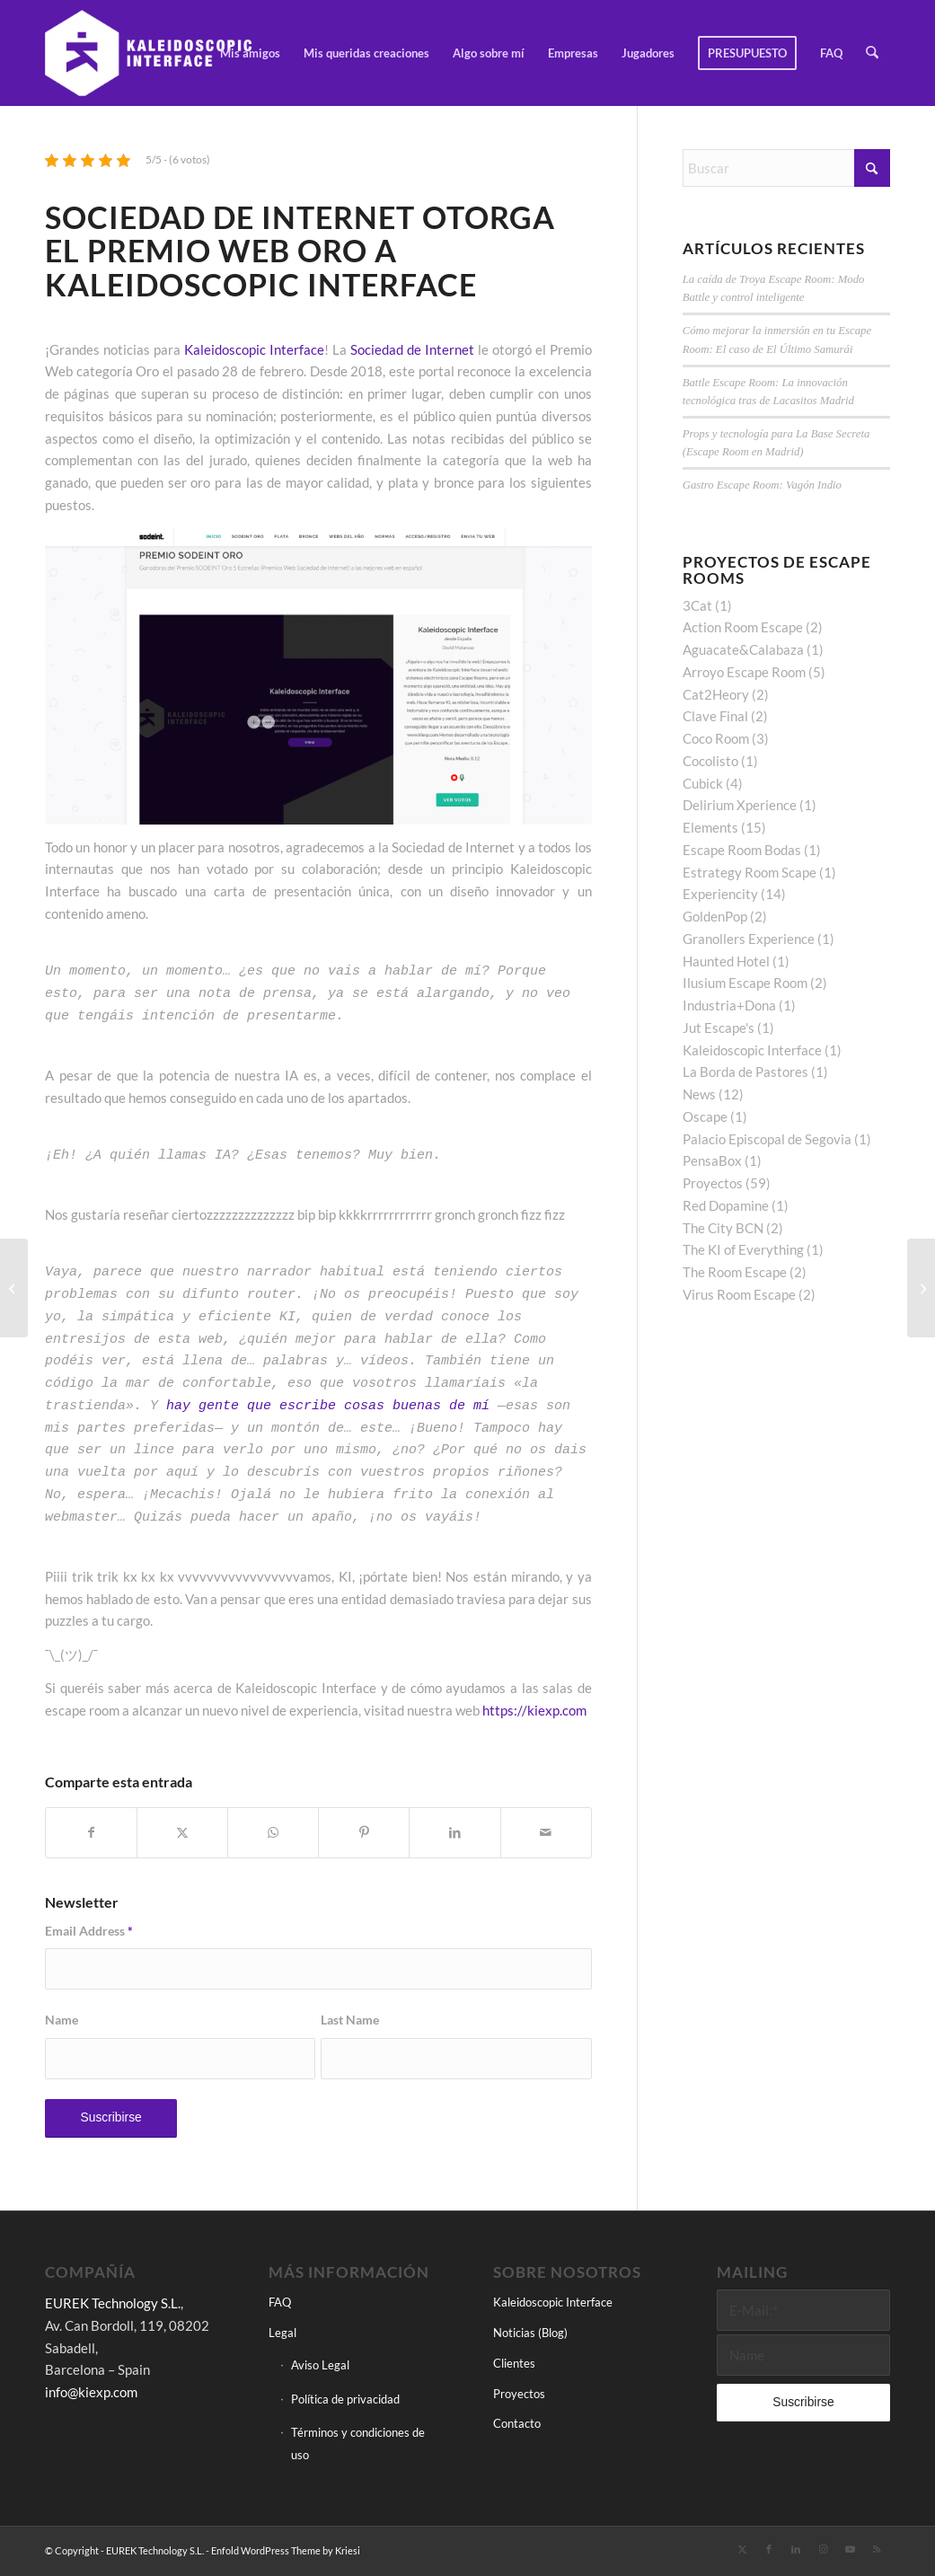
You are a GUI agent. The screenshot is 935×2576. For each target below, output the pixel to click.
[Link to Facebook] (768, 2549)
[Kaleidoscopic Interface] (149, 53)
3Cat (697, 605)
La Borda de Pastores (745, 1071)
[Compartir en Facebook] (91, 1832)
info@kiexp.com (91, 2392)
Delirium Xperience (740, 805)
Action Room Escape (743, 627)
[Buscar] (872, 53)
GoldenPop (715, 916)
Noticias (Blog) (530, 2332)
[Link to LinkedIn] (795, 2549)
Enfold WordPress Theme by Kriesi (285, 2550)
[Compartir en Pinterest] (364, 1832)
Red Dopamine (726, 1205)
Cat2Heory (716, 694)
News (699, 1094)
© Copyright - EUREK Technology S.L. (124, 2550)
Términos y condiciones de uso (358, 2443)
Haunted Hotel (726, 961)
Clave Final (715, 716)
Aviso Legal (320, 2365)
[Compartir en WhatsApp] (273, 1832)
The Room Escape (735, 1272)
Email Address (89, 1930)
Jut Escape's (718, 1027)
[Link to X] (741, 2549)
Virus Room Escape (739, 1294)
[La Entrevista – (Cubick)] (14, 1288)
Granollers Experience (749, 939)
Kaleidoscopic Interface (254, 349)
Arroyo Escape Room (744, 672)
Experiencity (720, 894)
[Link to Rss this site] (876, 2549)
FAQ (280, 2302)
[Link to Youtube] (849, 2549)
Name (61, 2019)
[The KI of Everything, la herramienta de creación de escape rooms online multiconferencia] (921, 1288)
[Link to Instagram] (822, 2549)
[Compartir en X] (182, 1832)
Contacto (517, 2423)
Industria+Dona (729, 1005)
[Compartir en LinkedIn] (454, 1832)
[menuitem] (251, 53)
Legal (282, 2332)
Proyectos (713, 1183)
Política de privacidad (345, 2399)
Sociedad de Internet (412, 349)
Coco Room (716, 738)
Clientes (514, 2363)
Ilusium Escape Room (745, 983)
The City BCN (723, 1228)
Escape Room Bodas (742, 850)
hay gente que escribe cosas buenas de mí (328, 1406)
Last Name (350, 2019)
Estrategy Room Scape (749, 872)
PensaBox (712, 1160)
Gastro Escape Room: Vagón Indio (762, 485)
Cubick (703, 783)
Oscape (705, 1116)
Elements (710, 827)
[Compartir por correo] (546, 1832)
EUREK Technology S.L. (113, 2303)
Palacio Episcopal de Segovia (767, 1139)
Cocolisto (710, 761)
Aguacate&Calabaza (743, 649)
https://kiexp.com (534, 1710)
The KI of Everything (743, 1249)
